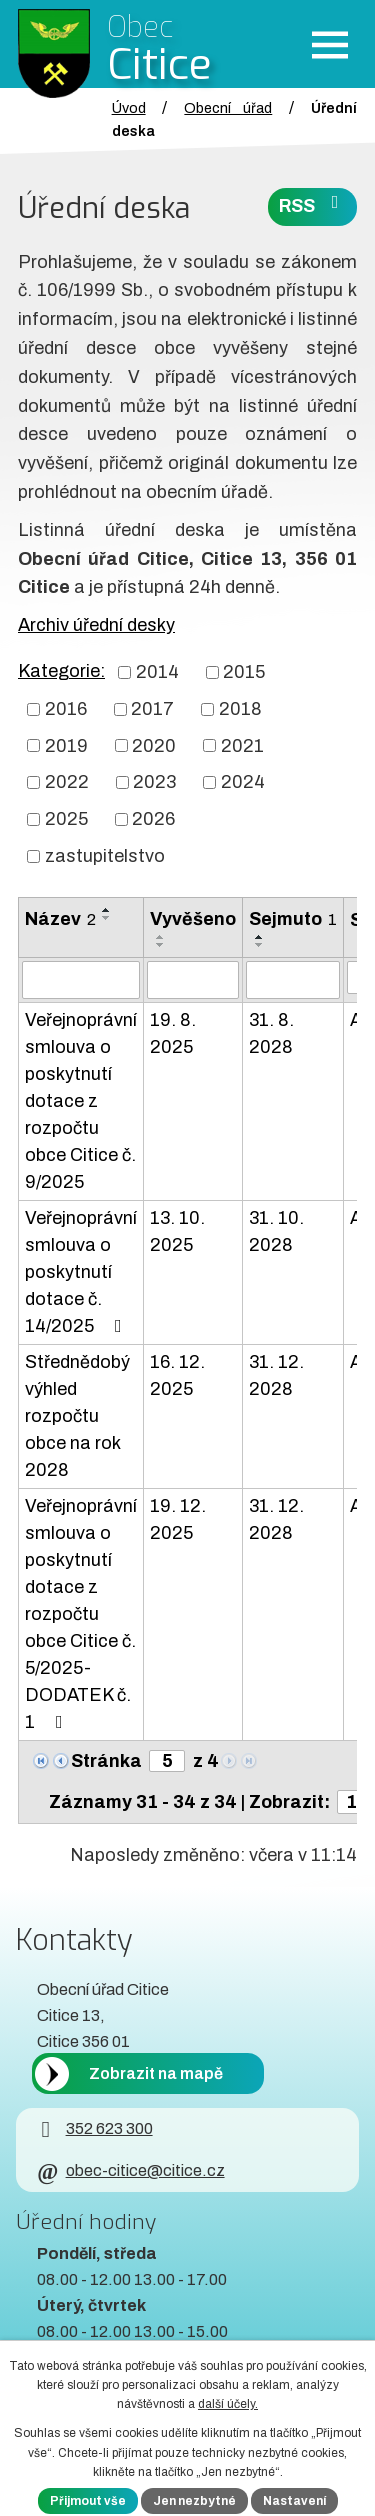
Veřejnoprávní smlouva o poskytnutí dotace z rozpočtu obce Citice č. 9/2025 (81, 1101)
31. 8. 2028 (271, 1033)
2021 (242, 745)
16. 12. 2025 (177, 1375)
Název (60, 919)
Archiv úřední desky (96, 625)
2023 (154, 782)
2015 (244, 672)
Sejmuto (293, 919)
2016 (66, 709)
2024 (243, 782)
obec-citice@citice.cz (130, 2170)
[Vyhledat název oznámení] (81, 980)
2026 (153, 819)
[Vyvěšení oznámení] (193, 980)
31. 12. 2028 (276, 1375)
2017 (152, 709)
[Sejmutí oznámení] (293, 980)
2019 (66, 745)
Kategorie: (61, 671)
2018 (240, 709)
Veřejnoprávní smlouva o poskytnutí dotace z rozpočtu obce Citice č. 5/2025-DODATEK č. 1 (81, 1614)
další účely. (228, 2404)
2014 (157, 672)
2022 (67, 782)
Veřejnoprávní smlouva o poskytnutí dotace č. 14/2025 (81, 1272)
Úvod (129, 108)
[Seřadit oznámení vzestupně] (107, 910)
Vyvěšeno (193, 919)
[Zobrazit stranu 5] (167, 1761)
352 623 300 (94, 2128)
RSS (313, 204)
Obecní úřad (228, 108)
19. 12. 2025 (178, 1519)
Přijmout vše (88, 2501)
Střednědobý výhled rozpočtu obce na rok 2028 (77, 1416)
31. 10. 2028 (276, 1231)
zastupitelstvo (105, 856)
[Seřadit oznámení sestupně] (107, 918)
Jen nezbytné (194, 2501)
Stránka (106, 1761)
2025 (66, 819)
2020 (154, 745)
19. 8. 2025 (173, 1033)
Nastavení (294, 2501)
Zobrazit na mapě (156, 2073)
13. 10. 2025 (177, 1231)
